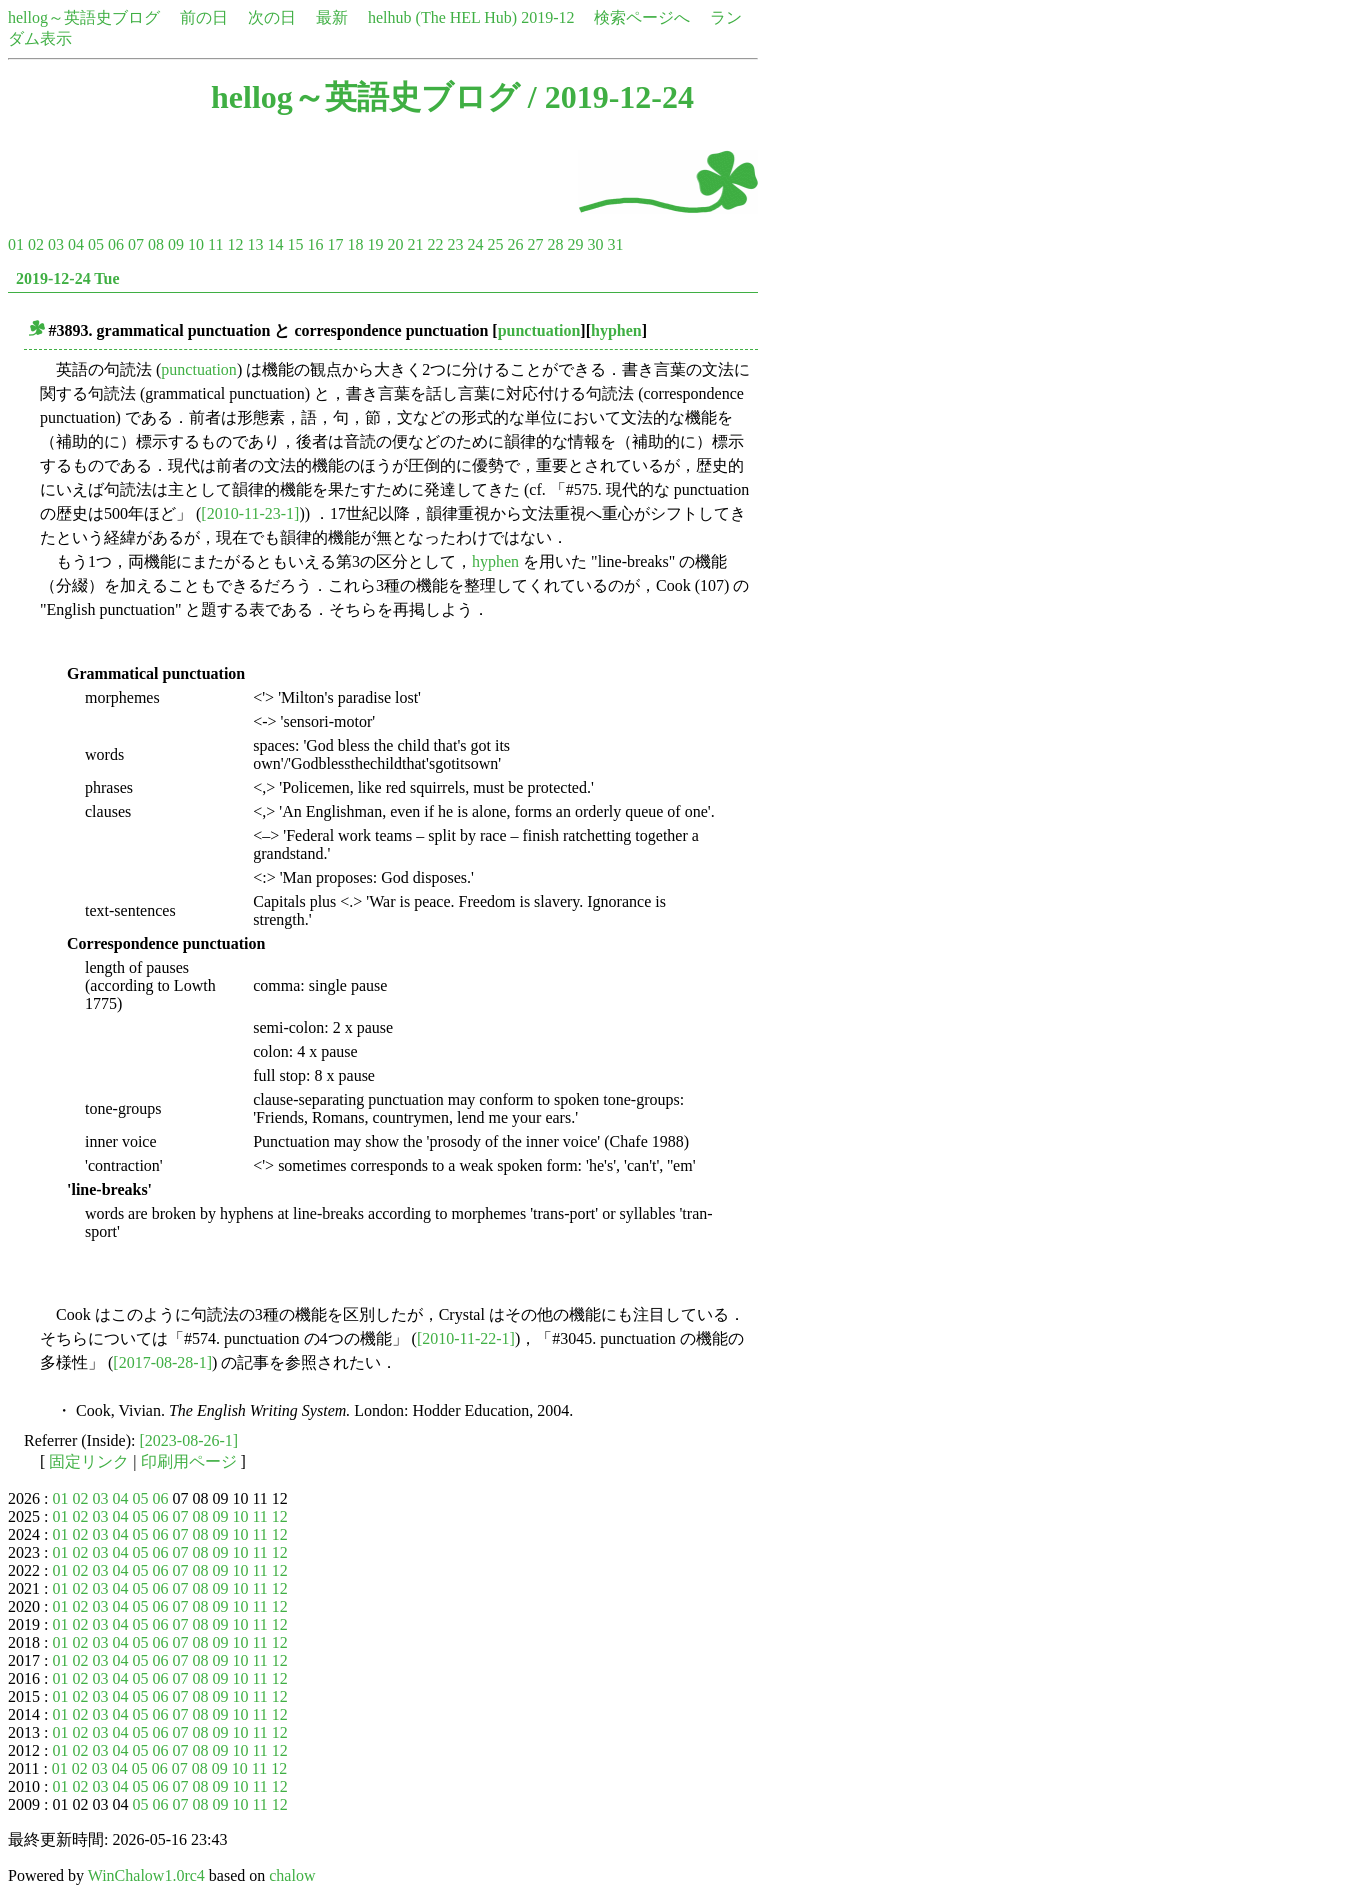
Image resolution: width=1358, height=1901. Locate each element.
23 (455, 244)
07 (136, 244)
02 (36, 244)
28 (555, 244)
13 (255, 244)
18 (355, 244)
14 (275, 244)
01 (16, 244)
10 (196, 244)
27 (535, 244)
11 (215, 244)
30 (595, 244)
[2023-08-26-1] (189, 1440)
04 (76, 244)
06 (116, 244)
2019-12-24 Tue (68, 278)
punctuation (539, 330)
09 (176, 244)
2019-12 (547, 17)
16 (315, 244)
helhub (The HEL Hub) (442, 17)
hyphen (616, 330)
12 (235, 244)
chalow (292, 1875)
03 (56, 244)
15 (295, 244)
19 (375, 244)
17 (335, 244)
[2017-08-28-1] (162, 1362)
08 (156, 244)
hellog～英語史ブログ (84, 17)
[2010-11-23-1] (250, 513)
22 (435, 244)
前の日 (204, 17)
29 (575, 244)
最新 (332, 17)
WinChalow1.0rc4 (146, 1875)
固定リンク (89, 1461)
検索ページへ (642, 17)
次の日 (272, 17)
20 (395, 244)
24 (475, 244)
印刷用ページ (189, 1461)
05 (96, 244)
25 (495, 244)
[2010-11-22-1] (466, 1338)
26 (515, 244)
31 (615, 244)
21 (415, 244)
